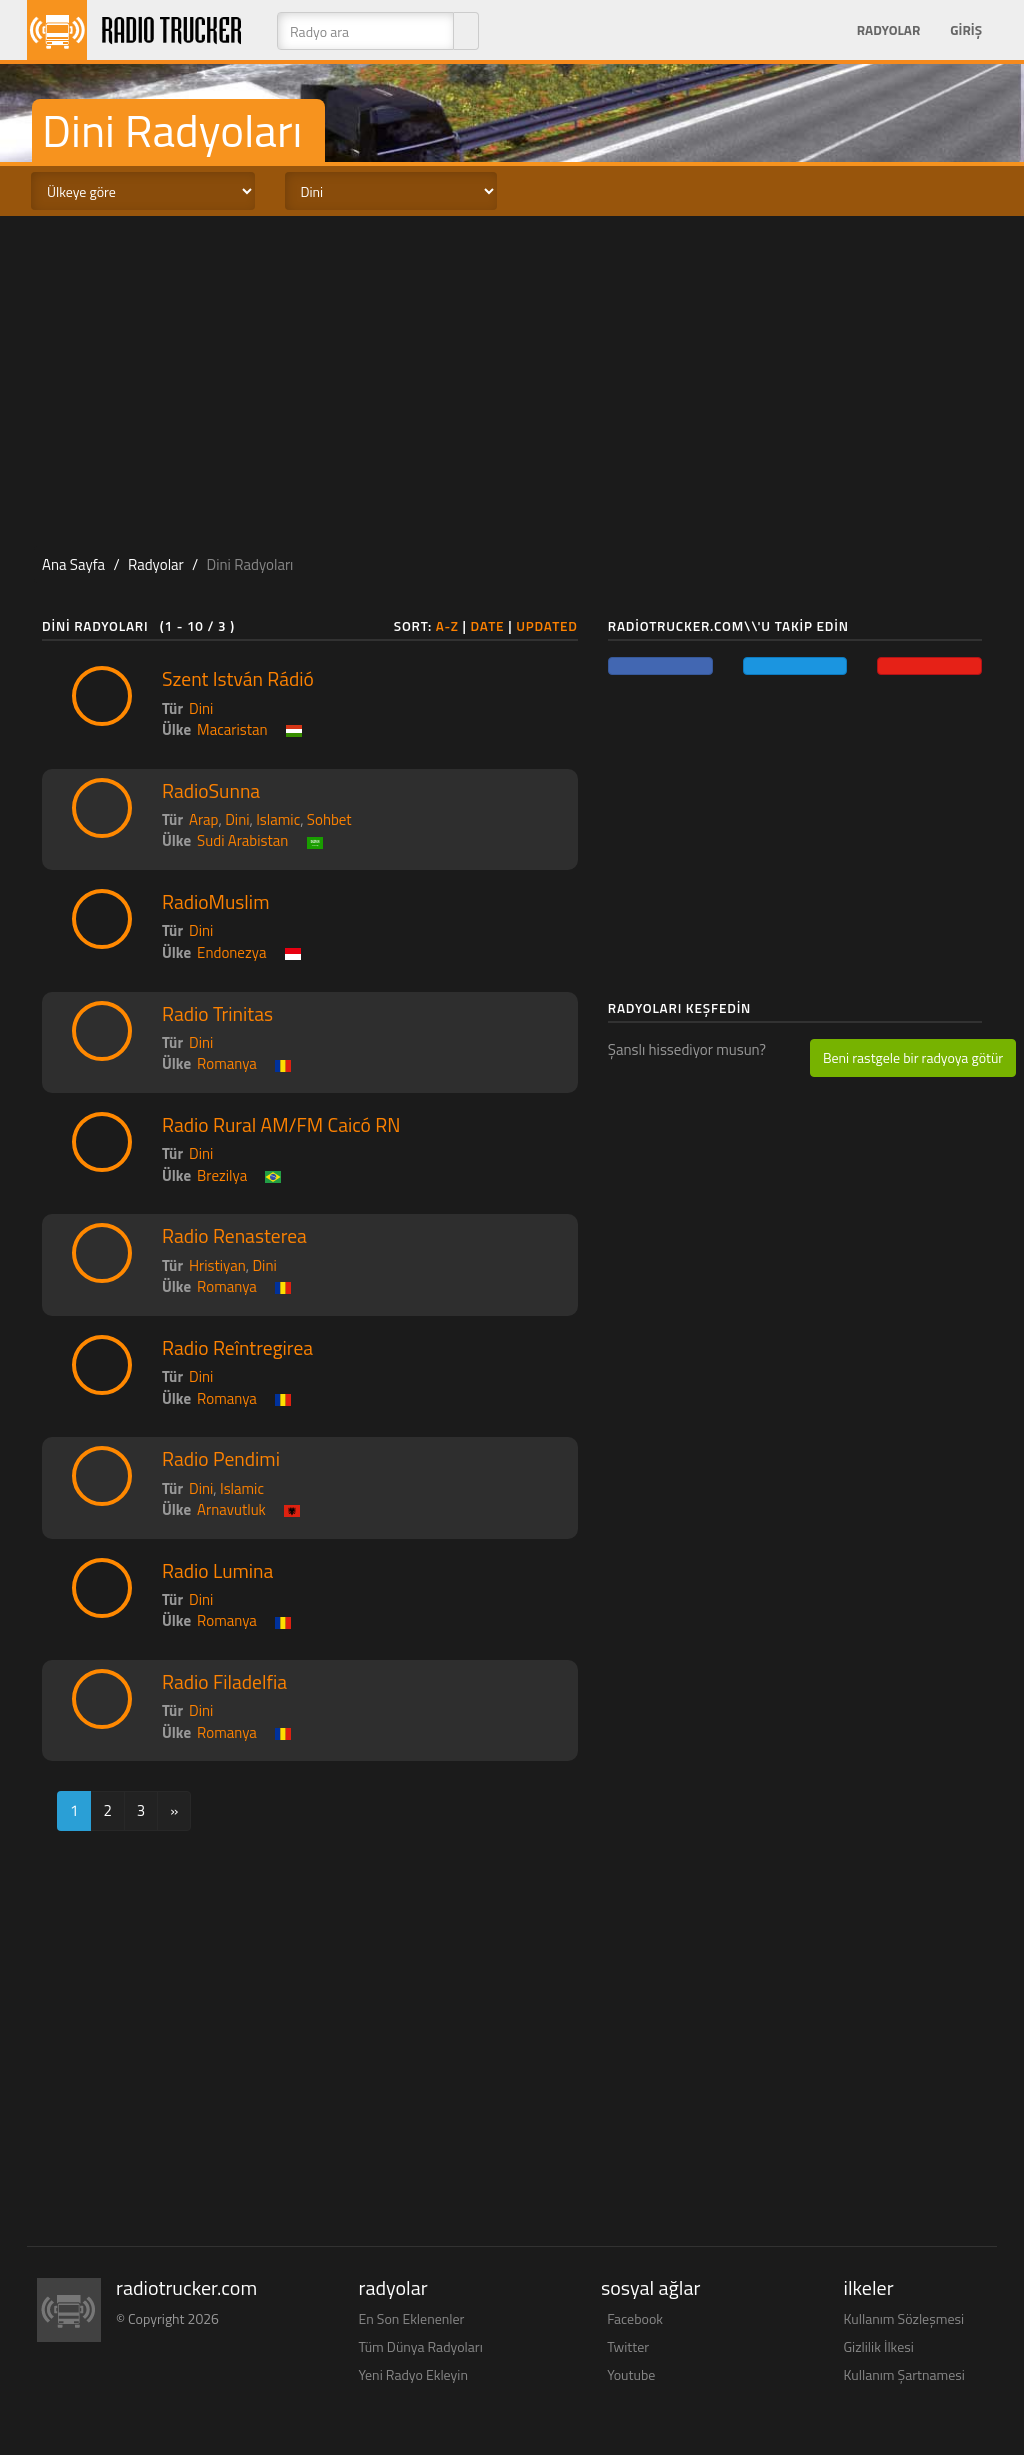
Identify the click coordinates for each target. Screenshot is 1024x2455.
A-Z (447, 626)
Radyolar (888, 30)
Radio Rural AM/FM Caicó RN (281, 1125)
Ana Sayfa (73, 564)
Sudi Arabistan (242, 840)
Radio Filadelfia (224, 1682)
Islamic (278, 819)
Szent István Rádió (238, 679)
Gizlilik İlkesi (879, 2346)
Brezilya (222, 1175)
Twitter (628, 2346)
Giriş (966, 30)
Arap (204, 819)
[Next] (174, 1810)
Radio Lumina (217, 1571)
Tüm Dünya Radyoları (421, 2346)
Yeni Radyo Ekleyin (413, 2374)
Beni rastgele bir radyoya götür (913, 1057)
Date (488, 626)
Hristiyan (217, 1265)
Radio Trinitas (217, 1014)
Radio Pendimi (221, 1459)
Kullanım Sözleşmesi (904, 2318)
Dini (201, 708)
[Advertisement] (512, 376)
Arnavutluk (231, 1509)
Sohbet (329, 819)
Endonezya (231, 952)
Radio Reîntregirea (237, 1348)
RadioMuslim (215, 902)
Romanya (227, 1063)
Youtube (631, 2374)
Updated (547, 626)
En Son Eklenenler (412, 2318)
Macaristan (232, 729)
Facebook (635, 2318)
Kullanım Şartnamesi (904, 2374)
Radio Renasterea (234, 1236)
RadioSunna (211, 791)
